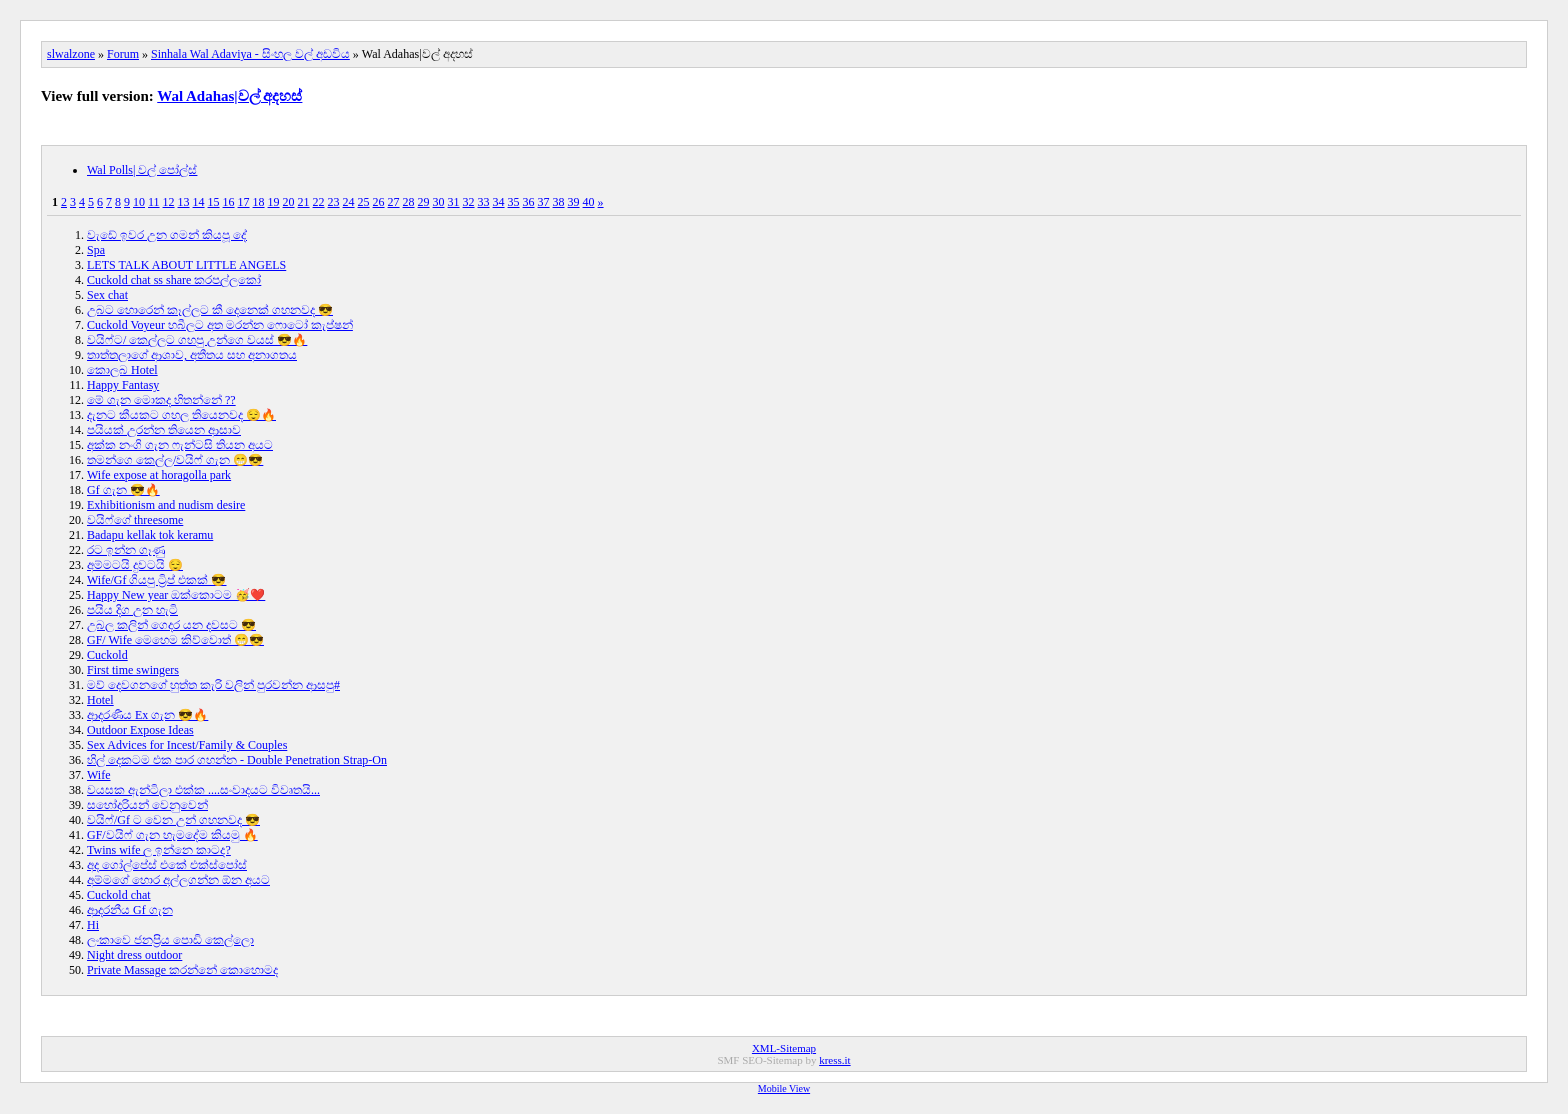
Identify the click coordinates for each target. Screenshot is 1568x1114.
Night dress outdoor (134, 955)
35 (514, 202)
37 (544, 202)
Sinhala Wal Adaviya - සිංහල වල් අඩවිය (250, 54)
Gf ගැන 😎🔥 (123, 490)
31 (454, 202)
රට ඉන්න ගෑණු (126, 550)
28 (409, 202)
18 (259, 202)
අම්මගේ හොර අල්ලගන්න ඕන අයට (178, 880)
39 (574, 202)
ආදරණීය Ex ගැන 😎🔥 (147, 715)
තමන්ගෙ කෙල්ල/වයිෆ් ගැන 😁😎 (175, 460)
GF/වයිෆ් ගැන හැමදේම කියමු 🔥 (172, 835)
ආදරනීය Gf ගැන (130, 910)
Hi (93, 925)
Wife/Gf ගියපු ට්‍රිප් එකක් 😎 (157, 580)
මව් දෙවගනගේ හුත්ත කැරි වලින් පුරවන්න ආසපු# (213, 685)
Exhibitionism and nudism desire (166, 505)
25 (364, 202)
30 (439, 202)
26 (379, 202)
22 (319, 202)
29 (424, 202)
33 (484, 202)
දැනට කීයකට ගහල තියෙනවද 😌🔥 (181, 415)
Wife (99, 775)
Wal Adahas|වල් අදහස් (229, 96)
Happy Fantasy (123, 385)
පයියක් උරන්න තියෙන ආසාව (164, 430)
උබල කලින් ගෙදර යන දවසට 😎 (171, 625)
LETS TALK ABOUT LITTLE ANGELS (186, 265)
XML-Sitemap (784, 1048)
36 (529, 202)
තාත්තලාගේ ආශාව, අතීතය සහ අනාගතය (192, 355)
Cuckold (107, 655)
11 (154, 202)
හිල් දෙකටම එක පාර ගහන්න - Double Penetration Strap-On (237, 760)
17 (244, 202)
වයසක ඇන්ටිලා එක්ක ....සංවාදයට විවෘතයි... (203, 790)
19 (274, 202)
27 (394, 202)
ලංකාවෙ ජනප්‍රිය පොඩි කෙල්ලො (170, 940)
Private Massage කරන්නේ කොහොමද (182, 970)
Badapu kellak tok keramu (150, 535)
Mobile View (784, 1088)
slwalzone (71, 54)
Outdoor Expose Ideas (140, 730)
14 (199, 202)
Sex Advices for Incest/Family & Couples (187, 745)
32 (469, 202)
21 (304, 202)
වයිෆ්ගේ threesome (135, 520)
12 (169, 202)
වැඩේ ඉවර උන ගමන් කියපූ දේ (167, 235)
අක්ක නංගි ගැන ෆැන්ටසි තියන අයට (180, 445)
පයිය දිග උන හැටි (132, 610)
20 (289, 202)
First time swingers (133, 670)
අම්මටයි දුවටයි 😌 (135, 565)
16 (229, 202)
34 (499, 202)
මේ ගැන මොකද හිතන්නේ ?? (161, 400)
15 (214, 202)
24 (349, 202)
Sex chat (107, 295)
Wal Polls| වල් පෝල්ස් (142, 170)
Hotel (100, 700)
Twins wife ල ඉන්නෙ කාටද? (159, 850)
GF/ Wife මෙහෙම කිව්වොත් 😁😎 (175, 640)
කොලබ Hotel (122, 370)
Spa (96, 250)
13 (184, 202)
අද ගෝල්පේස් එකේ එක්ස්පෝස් (167, 865)
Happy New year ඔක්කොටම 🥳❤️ (176, 595)
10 (139, 202)
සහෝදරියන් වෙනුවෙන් (147, 805)
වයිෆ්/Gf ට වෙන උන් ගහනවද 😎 (173, 820)
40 (589, 202)
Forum (123, 54)
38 (559, 202)
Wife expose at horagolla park (159, 475)
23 (334, 202)
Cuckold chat (119, 895)
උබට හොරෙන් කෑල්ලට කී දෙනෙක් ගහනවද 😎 (210, 310)
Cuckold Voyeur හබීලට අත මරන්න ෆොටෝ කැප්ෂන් (220, 325)
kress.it (834, 1060)
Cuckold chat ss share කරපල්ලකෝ (174, 280)
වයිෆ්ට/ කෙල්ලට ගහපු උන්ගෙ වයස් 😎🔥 (197, 340)
